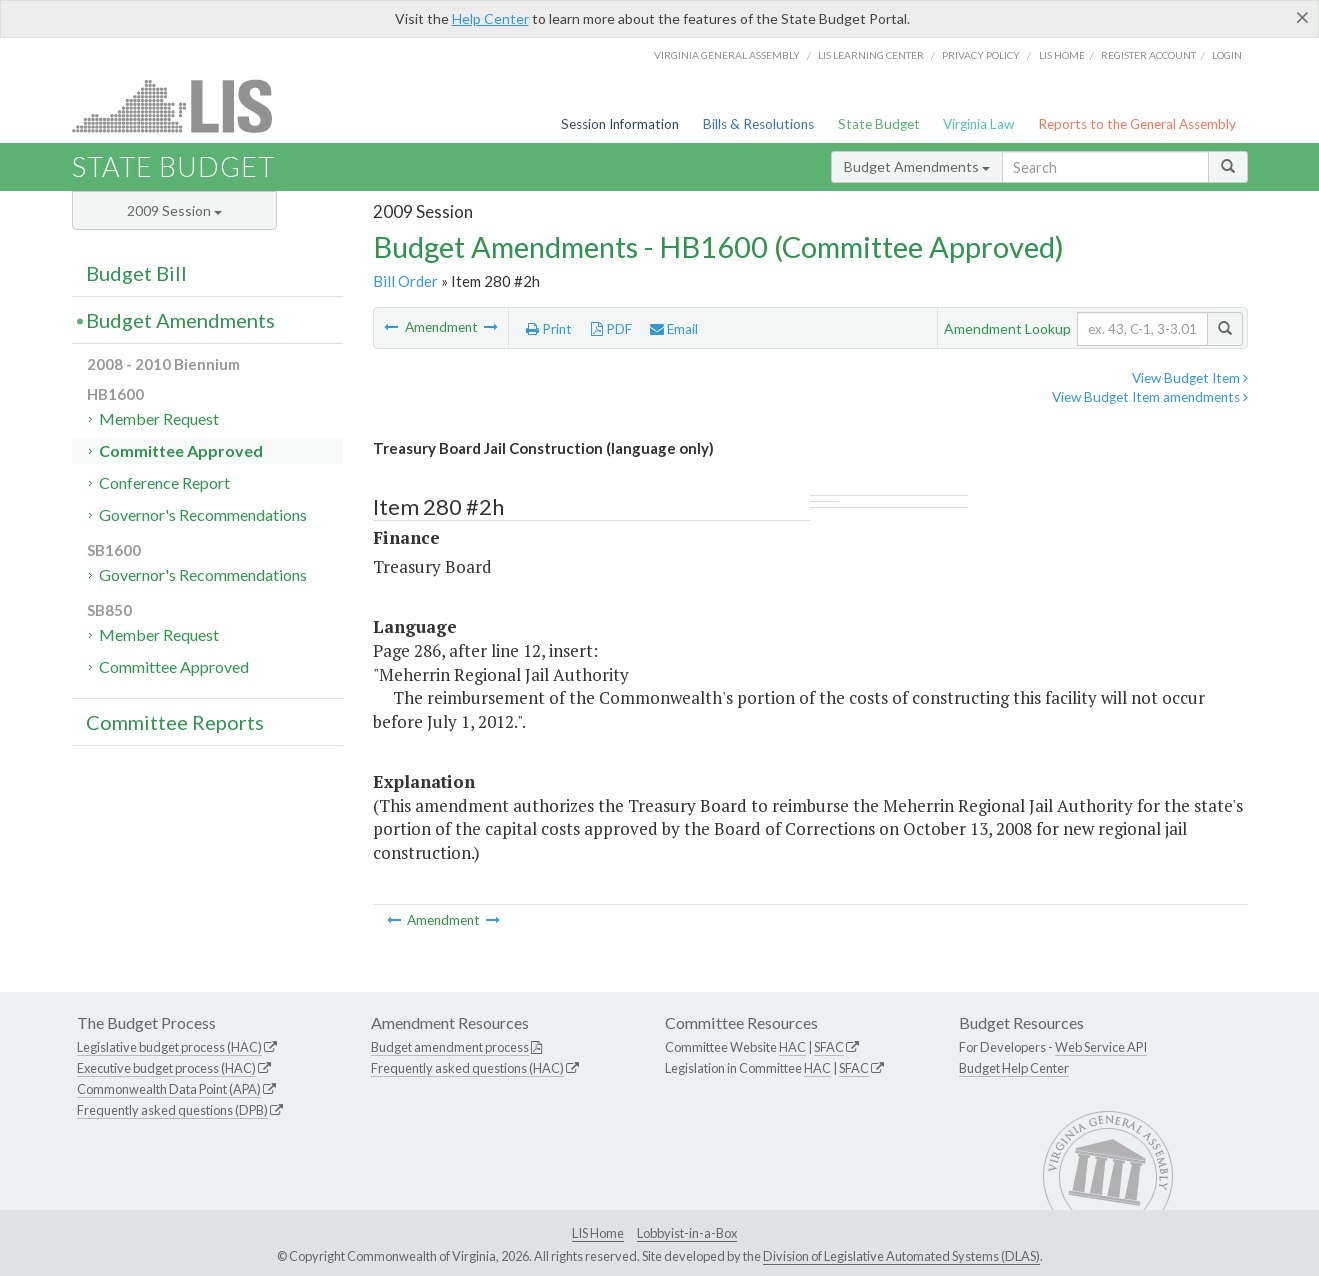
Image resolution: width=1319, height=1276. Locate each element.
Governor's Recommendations (203, 514)
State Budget (879, 124)
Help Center (490, 18)
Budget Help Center (1014, 1068)
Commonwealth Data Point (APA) (169, 1089)
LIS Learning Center (871, 55)
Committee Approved (181, 450)
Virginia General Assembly (727, 55)
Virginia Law (978, 124)
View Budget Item (1190, 378)
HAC (792, 1047)
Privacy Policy (981, 55)
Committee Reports (175, 722)
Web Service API (1101, 1047)
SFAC (829, 1047)
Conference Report (164, 482)
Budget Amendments (917, 166)
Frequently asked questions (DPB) (172, 1110)
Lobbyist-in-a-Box (687, 1233)
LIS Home (598, 1233)
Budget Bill (136, 273)
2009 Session (174, 210)
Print (549, 329)
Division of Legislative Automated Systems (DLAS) (901, 1256)
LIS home (1062, 55)
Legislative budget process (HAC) (169, 1047)
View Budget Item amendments (1150, 397)
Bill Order (405, 281)
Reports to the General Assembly (1137, 124)
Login (1227, 55)
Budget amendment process (450, 1047)
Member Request (159, 418)
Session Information (620, 124)
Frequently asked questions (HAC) (467, 1068)
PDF (611, 329)
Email (674, 329)
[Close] (1302, 17)
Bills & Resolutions (758, 124)
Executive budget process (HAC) (166, 1068)
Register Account (1148, 55)
